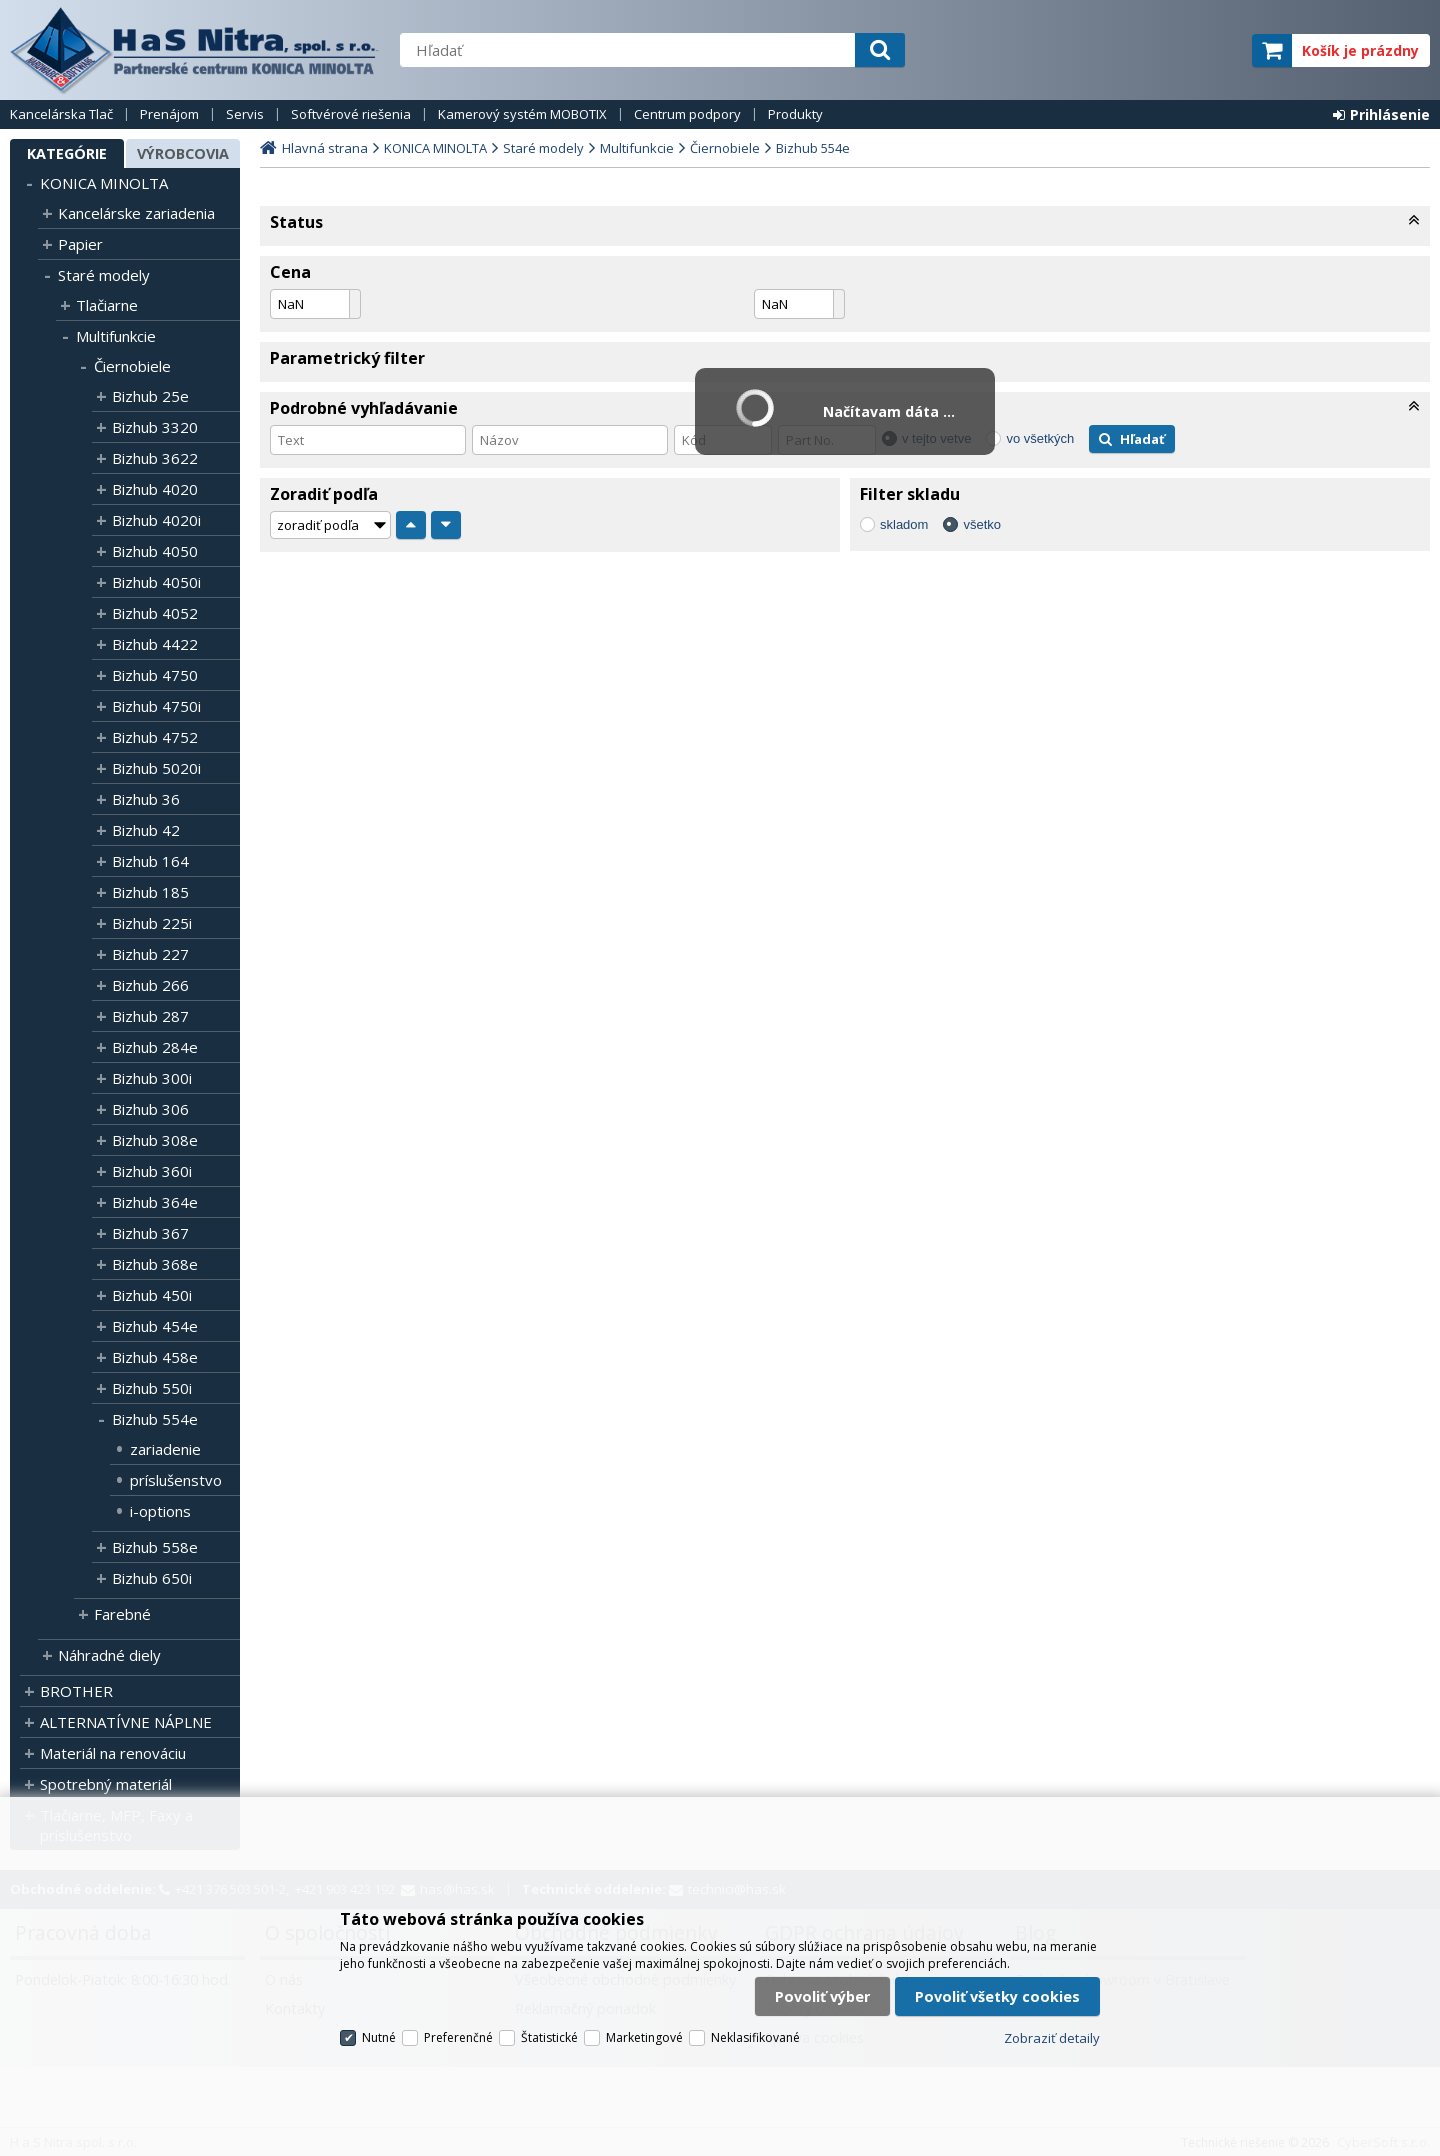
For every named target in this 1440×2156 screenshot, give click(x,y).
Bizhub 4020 (155, 489)
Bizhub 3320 (155, 427)
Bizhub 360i (152, 1171)
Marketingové (644, 2037)
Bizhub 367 (150, 1233)
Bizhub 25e (150, 396)
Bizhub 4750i (156, 706)
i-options (160, 1511)
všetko (982, 524)
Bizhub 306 (150, 1109)
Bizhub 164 (150, 861)
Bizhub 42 (146, 830)
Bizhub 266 (150, 985)
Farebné (122, 1614)
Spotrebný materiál (106, 1784)
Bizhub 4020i (156, 520)
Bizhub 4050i (156, 582)
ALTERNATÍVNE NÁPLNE (126, 1722)
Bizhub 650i (152, 1578)
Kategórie (67, 153)
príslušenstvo (176, 1480)
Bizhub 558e (155, 1547)
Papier (80, 244)
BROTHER (76, 1691)
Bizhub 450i (152, 1295)
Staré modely (104, 275)
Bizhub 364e (155, 1202)
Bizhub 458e (155, 1357)
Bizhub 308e (155, 1140)
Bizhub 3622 (155, 458)
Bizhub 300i (152, 1078)
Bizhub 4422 (155, 644)
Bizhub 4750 (155, 675)
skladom (904, 524)
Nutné (379, 2037)
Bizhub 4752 (155, 737)
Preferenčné (458, 2037)
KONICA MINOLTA (104, 183)
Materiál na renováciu (113, 1753)
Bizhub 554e (155, 1419)
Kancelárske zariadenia (136, 213)
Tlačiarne (107, 305)
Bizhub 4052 (155, 613)
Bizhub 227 (150, 954)
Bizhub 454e (155, 1326)
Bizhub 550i (152, 1388)
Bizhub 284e (155, 1047)
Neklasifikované (755, 2037)
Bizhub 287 (150, 1016)
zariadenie (165, 1449)
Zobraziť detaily (1052, 2038)
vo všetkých (1040, 438)
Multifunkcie (116, 336)
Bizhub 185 (150, 892)
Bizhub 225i (152, 923)
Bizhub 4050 (155, 551)
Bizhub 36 (146, 799)
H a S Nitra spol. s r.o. (195, 50)
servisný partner (1137, 50)
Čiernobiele (132, 366)
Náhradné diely (109, 1655)
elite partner (1210, 50)
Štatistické (549, 2037)
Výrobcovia (183, 153)
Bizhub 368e (155, 1264)
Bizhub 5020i (156, 768)
